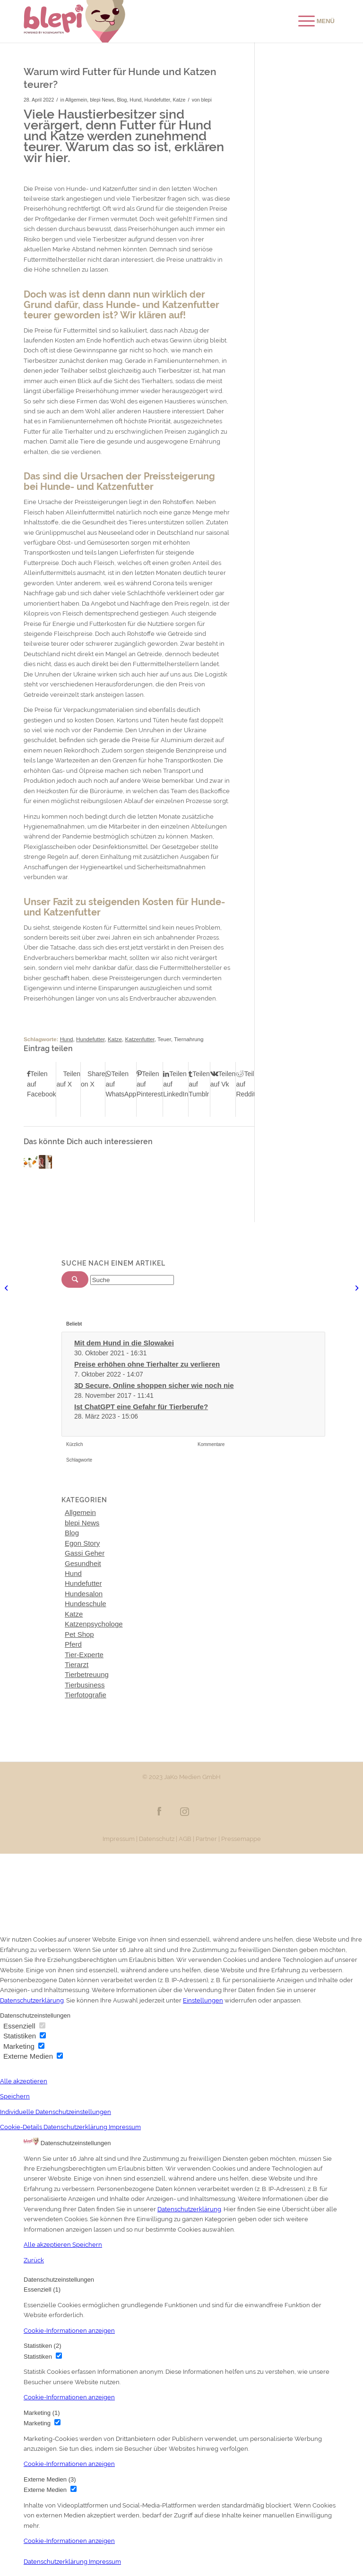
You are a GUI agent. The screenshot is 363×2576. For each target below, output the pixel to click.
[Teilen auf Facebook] (41, 1084)
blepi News (102, 100)
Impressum (119, 1838)
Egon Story (82, 1543)
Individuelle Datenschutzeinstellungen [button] (55, 2111)
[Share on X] (93, 1079)
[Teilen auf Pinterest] (150, 1084)
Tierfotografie (85, 1695)
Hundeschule (85, 1604)
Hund (135, 100)
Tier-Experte (84, 1655)
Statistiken (24, 2036)
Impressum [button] (125, 2127)
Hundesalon (84, 1594)
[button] (69, 2330)
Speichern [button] (15, 2096)
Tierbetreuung (87, 1674)
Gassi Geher (84, 1553)
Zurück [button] (34, 2260)
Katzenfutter (139, 1039)
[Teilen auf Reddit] (248, 1084)
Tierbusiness (84, 1685)
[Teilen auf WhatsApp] (120, 1084)
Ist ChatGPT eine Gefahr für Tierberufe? (141, 1407)
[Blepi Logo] (74, 21)
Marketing (23, 2046)
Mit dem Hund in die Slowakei (124, 1343)
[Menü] (316, 21)
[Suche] (132, 1280)
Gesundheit (83, 1563)
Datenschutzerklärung (32, 2000)
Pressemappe (241, 1838)
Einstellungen (203, 2000)
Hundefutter (157, 100)
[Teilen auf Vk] (223, 1079)
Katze (179, 100)
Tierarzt (76, 1664)
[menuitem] (311, 21)
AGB (185, 1838)
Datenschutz (156, 1838)
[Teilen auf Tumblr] (199, 1084)
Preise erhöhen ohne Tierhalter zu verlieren (147, 1364)
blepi (206, 100)
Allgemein (76, 100)
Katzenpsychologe (94, 1624)
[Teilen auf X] (68, 1079)
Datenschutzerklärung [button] (76, 2127)
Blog (122, 100)
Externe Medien (33, 2056)
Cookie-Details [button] (21, 2127)
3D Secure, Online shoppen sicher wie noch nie (154, 1385)
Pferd (73, 1644)
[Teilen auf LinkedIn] (175, 1084)
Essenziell (24, 2026)
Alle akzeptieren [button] (23, 2081)
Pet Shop (79, 1634)
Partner (206, 1838)
